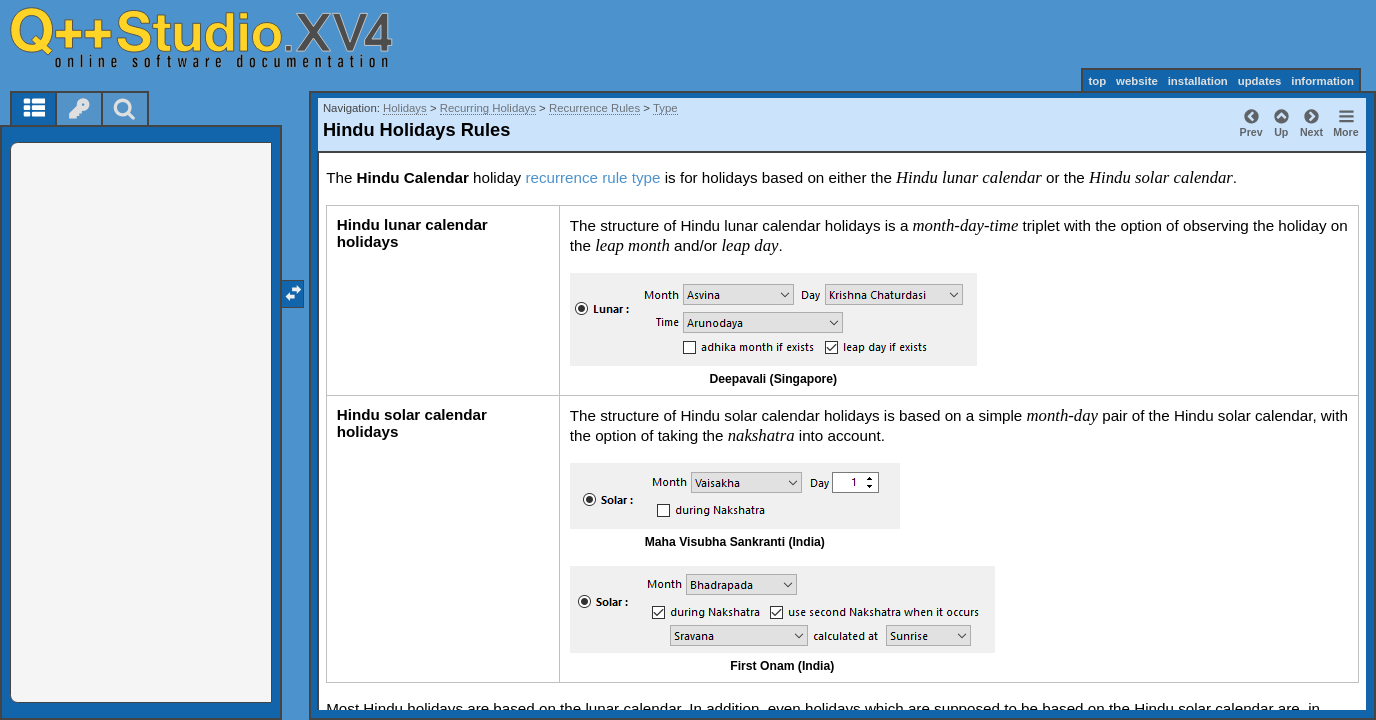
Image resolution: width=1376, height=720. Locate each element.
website (1137, 81)
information (1322, 81)
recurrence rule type (592, 177)
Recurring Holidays (488, 108)
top (1097, 81)
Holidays (405, 108)
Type (665, 108)
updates (1260, 81)
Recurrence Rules (594, 108)
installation (1198, 81)
